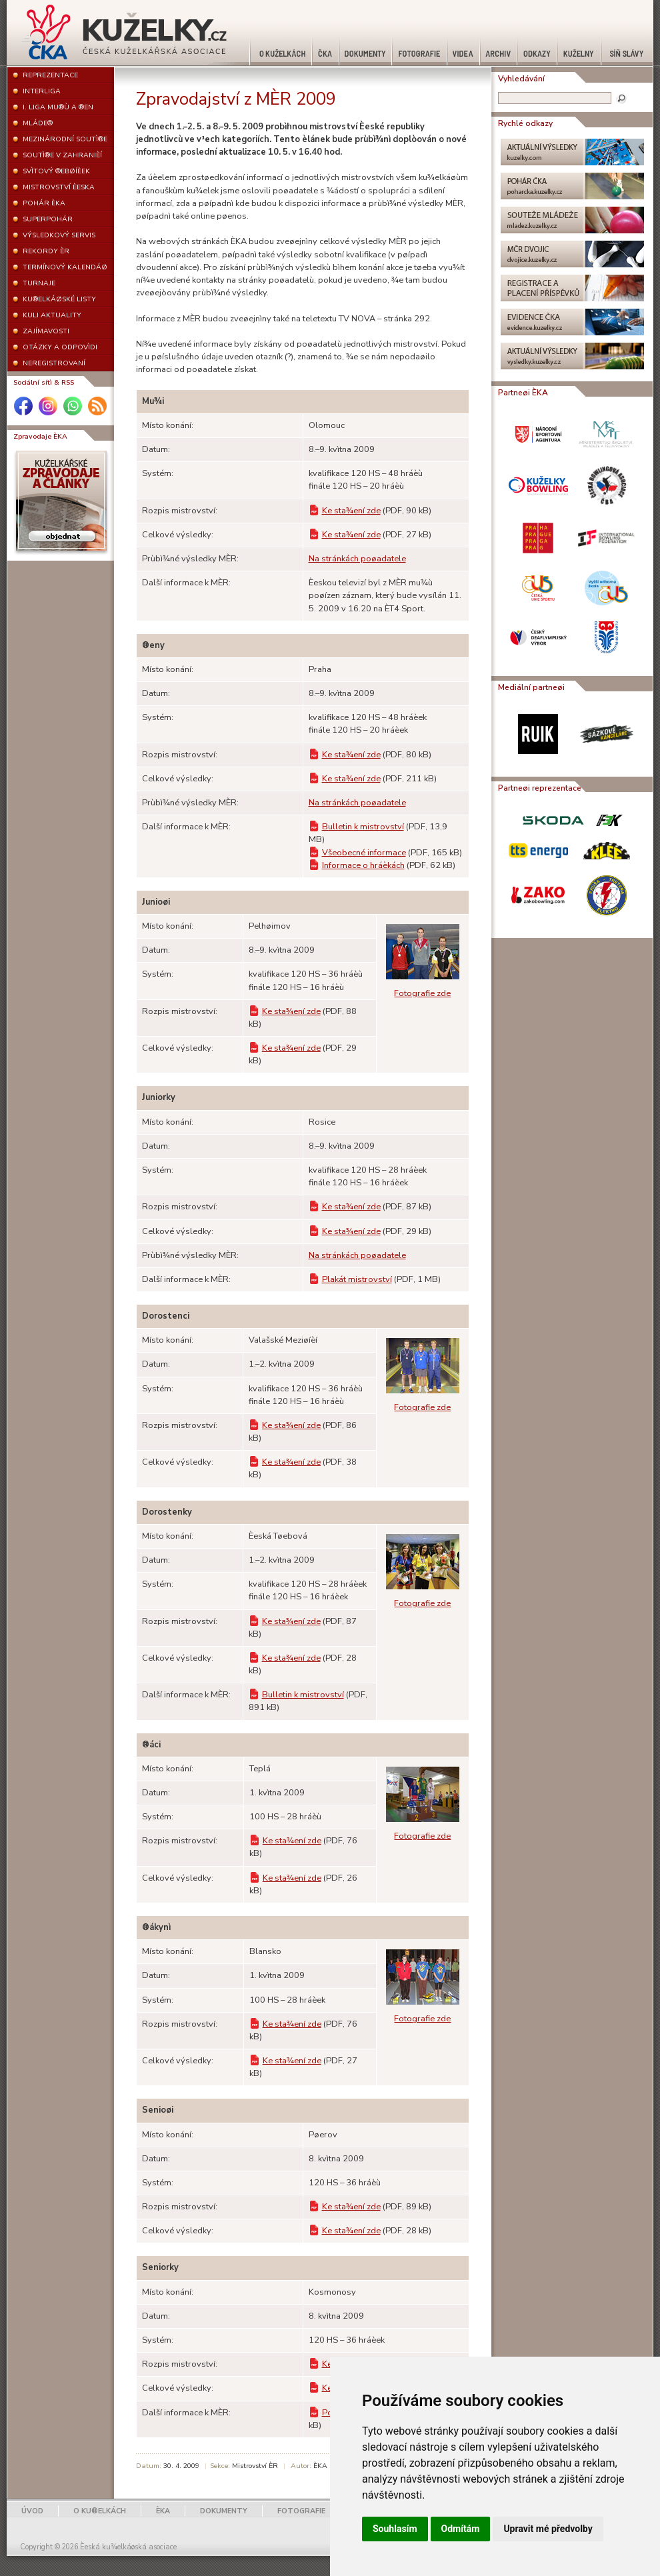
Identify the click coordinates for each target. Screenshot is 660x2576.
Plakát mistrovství (357, 1279)
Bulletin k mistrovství (363, 827)
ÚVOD (32, 2511)
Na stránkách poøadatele (357, 559)
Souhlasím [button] (395, 2528)
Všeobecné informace (364, 853)
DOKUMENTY (223, 2511)
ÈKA (163, 2511)
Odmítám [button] (460, 2528)
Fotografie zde (422, 993)
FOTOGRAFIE (301, 2511)
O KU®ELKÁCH (99, 2511)
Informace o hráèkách (363, 865)
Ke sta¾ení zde (351, 511)
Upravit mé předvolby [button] (547, 2528)
